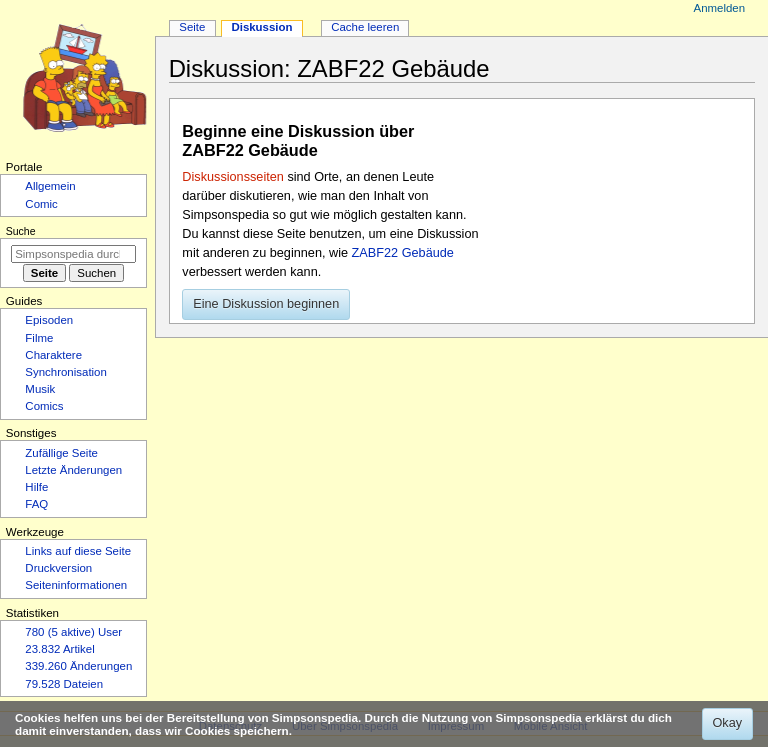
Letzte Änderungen (73, 470)
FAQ (36, 504)
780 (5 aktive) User (73, 632)
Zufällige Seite (61, 453)
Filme (39, 338)
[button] (266, 305)
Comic (41, 204)
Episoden (49, 320)
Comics (44, 406)
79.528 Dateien (64, 684)
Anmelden (720, 8)
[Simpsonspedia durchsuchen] (73, 254)
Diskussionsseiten (233, 177)
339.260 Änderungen (78, 666)
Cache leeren (365, 27)
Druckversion (58, 568)
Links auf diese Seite (78, 551)
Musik (40, 389)
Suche (21, 231)
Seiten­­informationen (76, 585)
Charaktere (53, 355)
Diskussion (261, 27)
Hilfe (36, 487)
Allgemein (50, 186)
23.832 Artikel (59, 649)
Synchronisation (66, 372)
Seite (192, 27)
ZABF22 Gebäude (403, 253)
